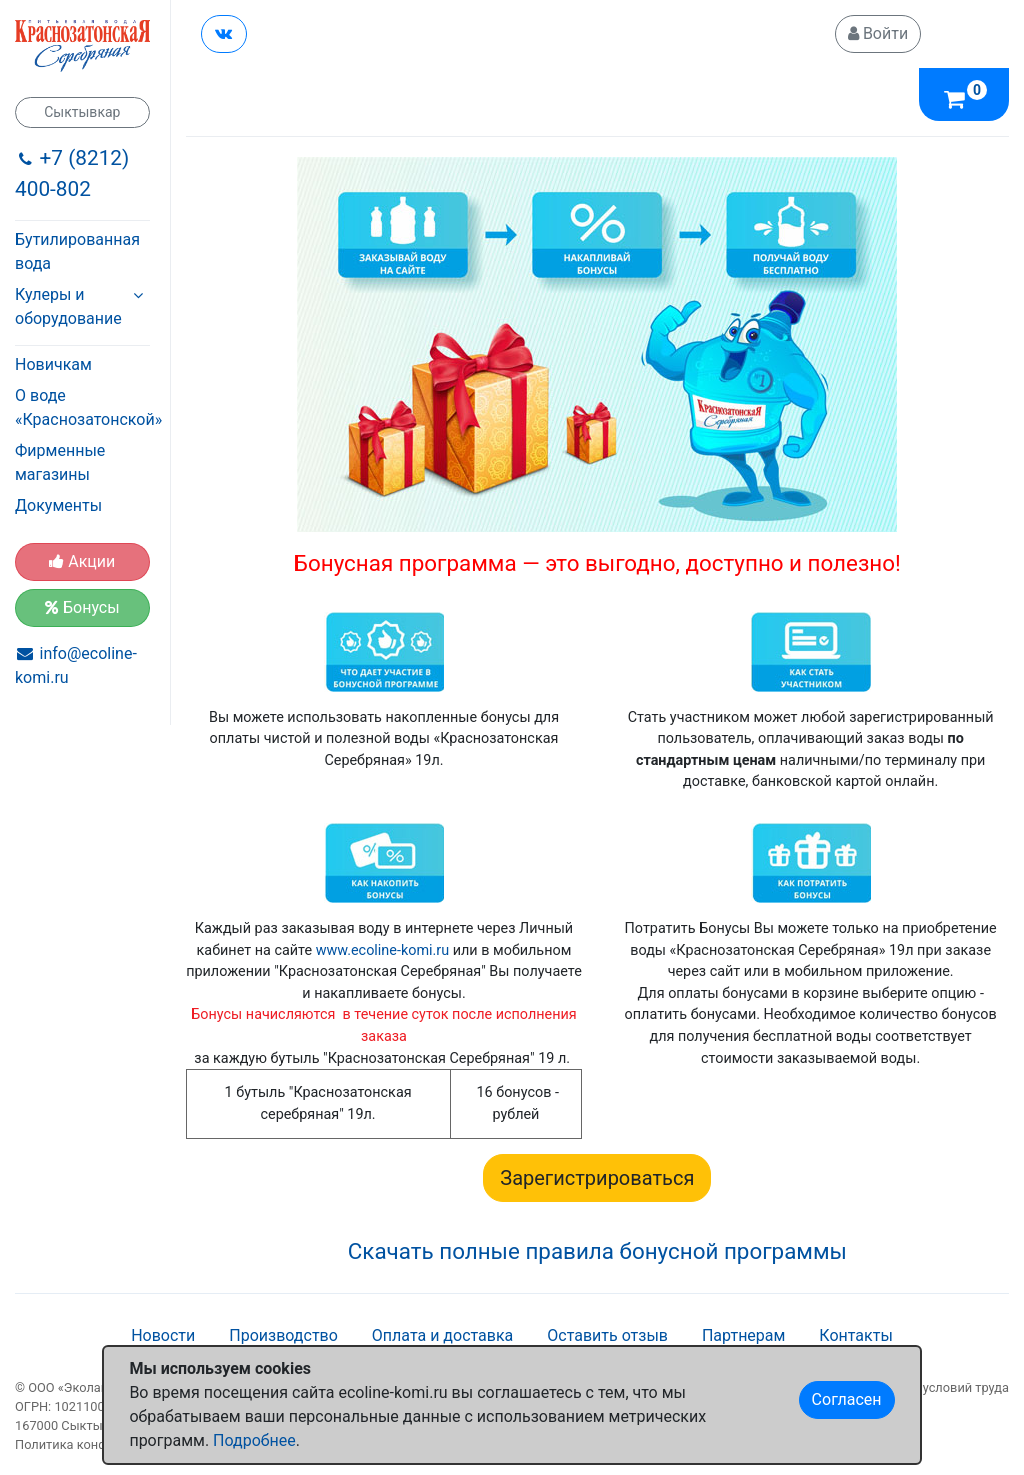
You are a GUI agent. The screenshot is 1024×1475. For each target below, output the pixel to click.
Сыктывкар (82, 112)
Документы (58, 505)
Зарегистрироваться (597, 1178)
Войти (878, 33)
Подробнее (254, 1440)
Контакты (855, 1335)
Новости (163, 1335)
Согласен (847, 1399)
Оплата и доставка (442, 1335)
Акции (82, 561)
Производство (283, 1335)
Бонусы (82, 607)
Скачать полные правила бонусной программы (597, 1251)
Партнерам (743, 1335)
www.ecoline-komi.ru (383, 950)
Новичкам (53, 364)
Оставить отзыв (607, 1335)
